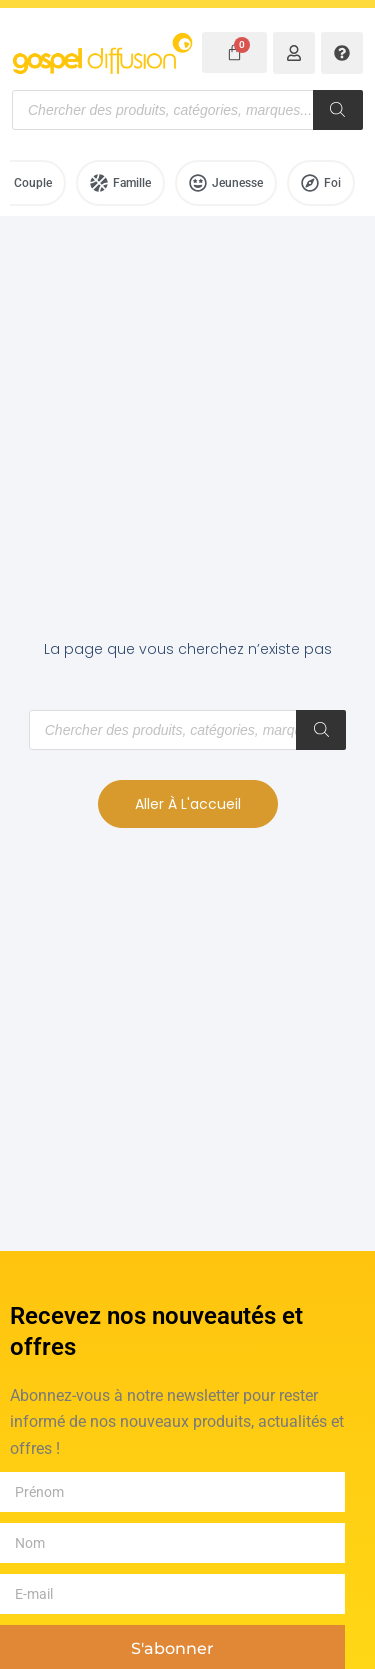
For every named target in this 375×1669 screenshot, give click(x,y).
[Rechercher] (338, 110)
